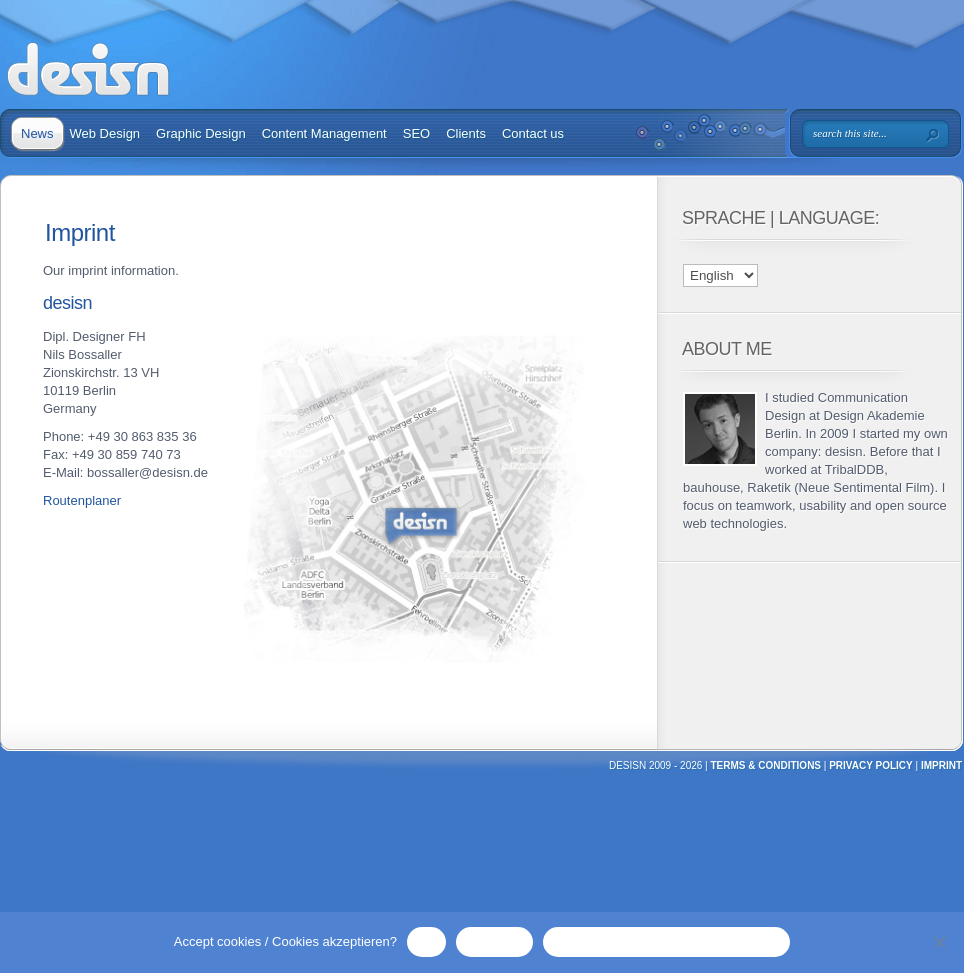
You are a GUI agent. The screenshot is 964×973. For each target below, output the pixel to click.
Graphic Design (201, 133)
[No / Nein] (939, 942)
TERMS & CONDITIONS (765, 765)
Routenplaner (82, 500)
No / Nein (494, 941)
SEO (416, 133)
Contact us (533, 133)
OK (426, 941)
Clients (466, 133)
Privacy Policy (871, 765)
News (37, 133)
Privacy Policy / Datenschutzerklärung (666, 941)
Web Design (105, 133)
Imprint (941, 765)
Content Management (324, 133)
